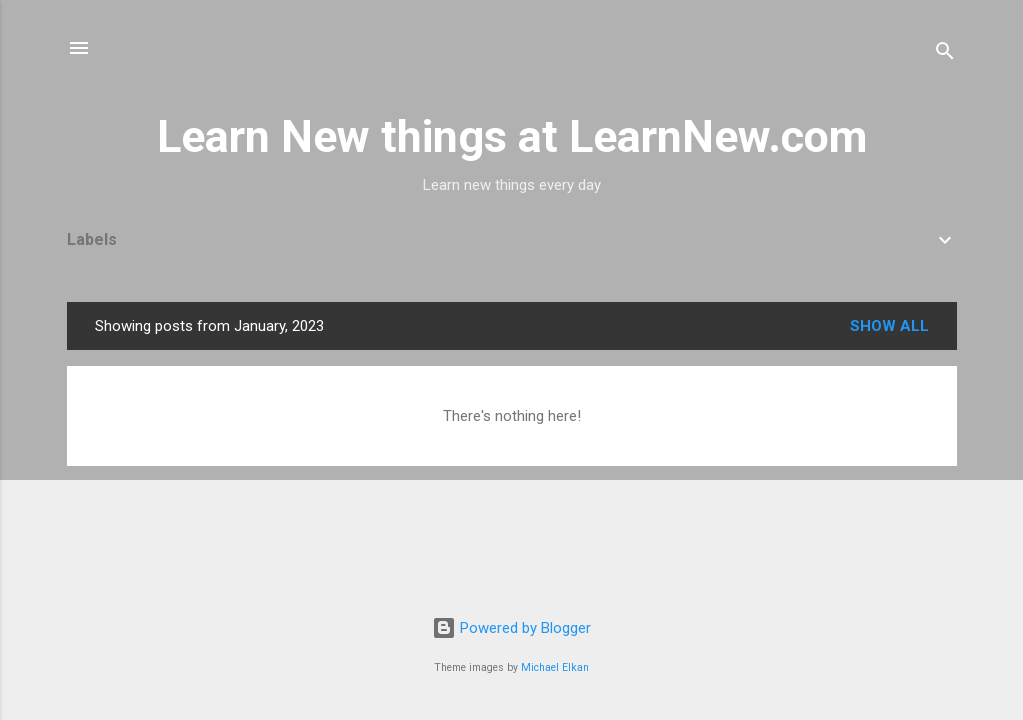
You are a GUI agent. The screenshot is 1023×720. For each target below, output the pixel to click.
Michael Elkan (555, 667)
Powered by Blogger (511, 628)
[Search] (945, 54)
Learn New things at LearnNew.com (512, 136)
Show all (889, 326)
